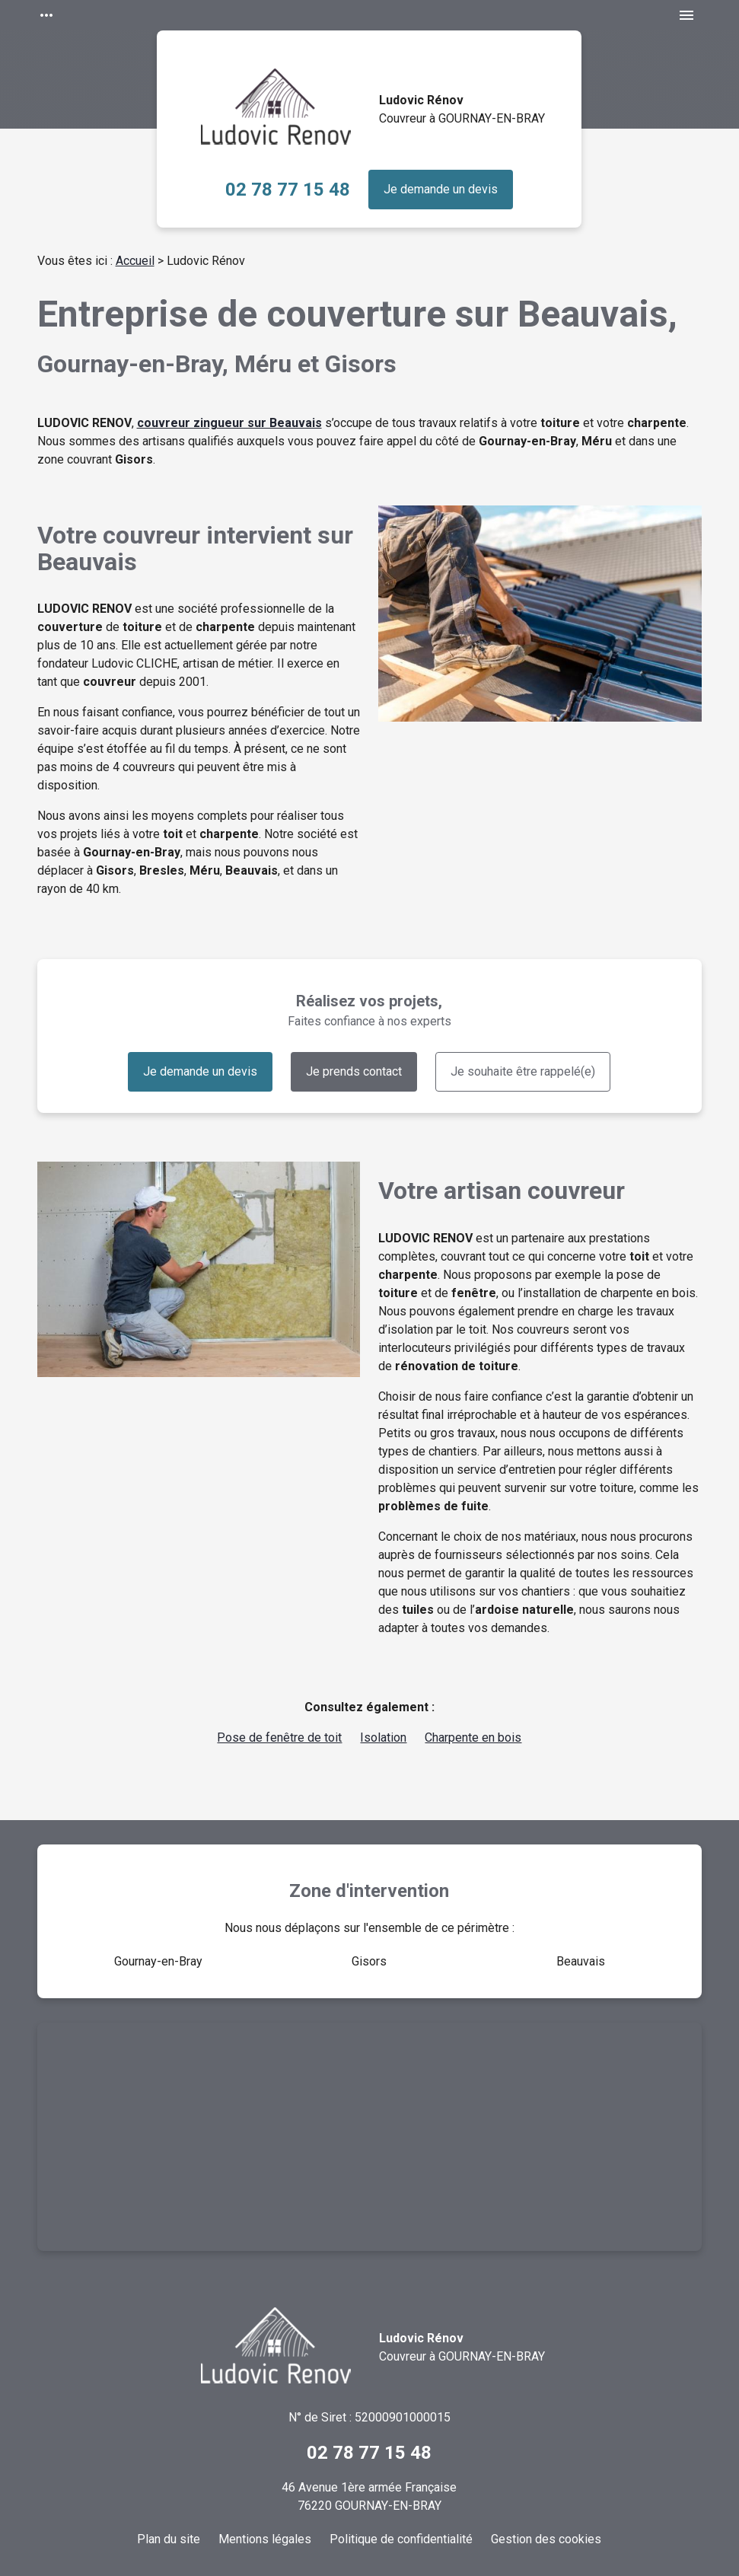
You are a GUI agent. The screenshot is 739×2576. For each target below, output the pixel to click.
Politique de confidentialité (401, 2539)
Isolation (383, 1737)
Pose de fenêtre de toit (279, 1737)
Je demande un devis (441, 189)
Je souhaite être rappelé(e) (523, 1071)
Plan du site (168, 2539)
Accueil (135, 260)
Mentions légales (264, 2539)
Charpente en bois (473, 1737)
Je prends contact (354, 1071)
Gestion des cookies (546, 2539)
